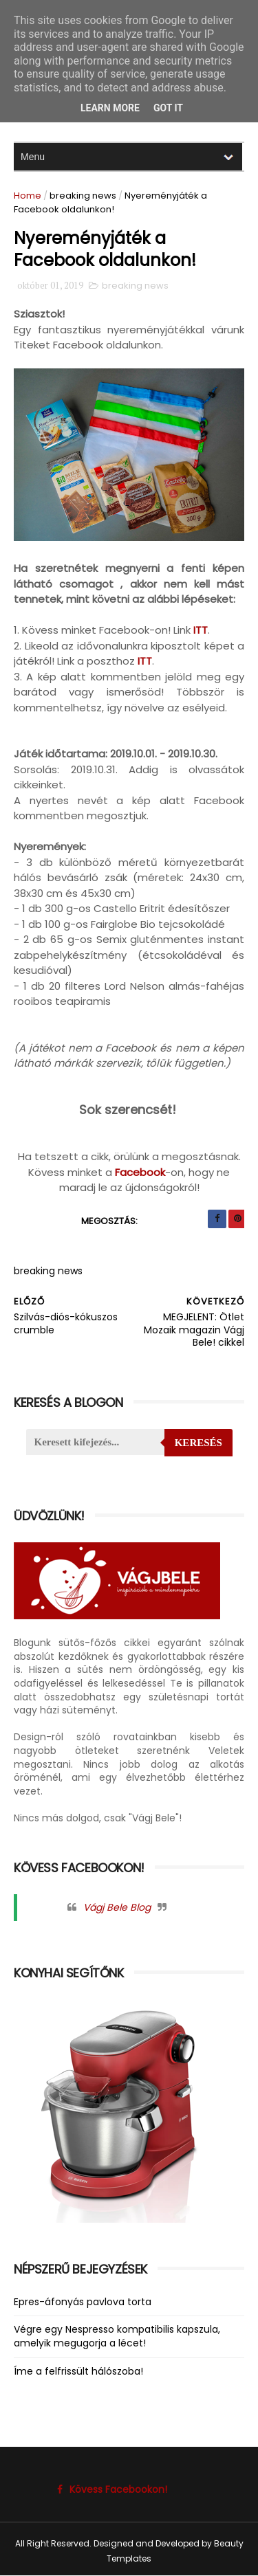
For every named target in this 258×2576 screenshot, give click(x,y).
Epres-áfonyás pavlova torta (82, 2302)
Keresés (198, 1442)
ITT (200, 630)
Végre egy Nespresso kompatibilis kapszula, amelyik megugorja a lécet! (117, 2336)
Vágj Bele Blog (117, 1907)
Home (27, 195)
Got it (168, 107)
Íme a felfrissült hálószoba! (78, 2371)
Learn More (110, 107)
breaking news (83, 195)
